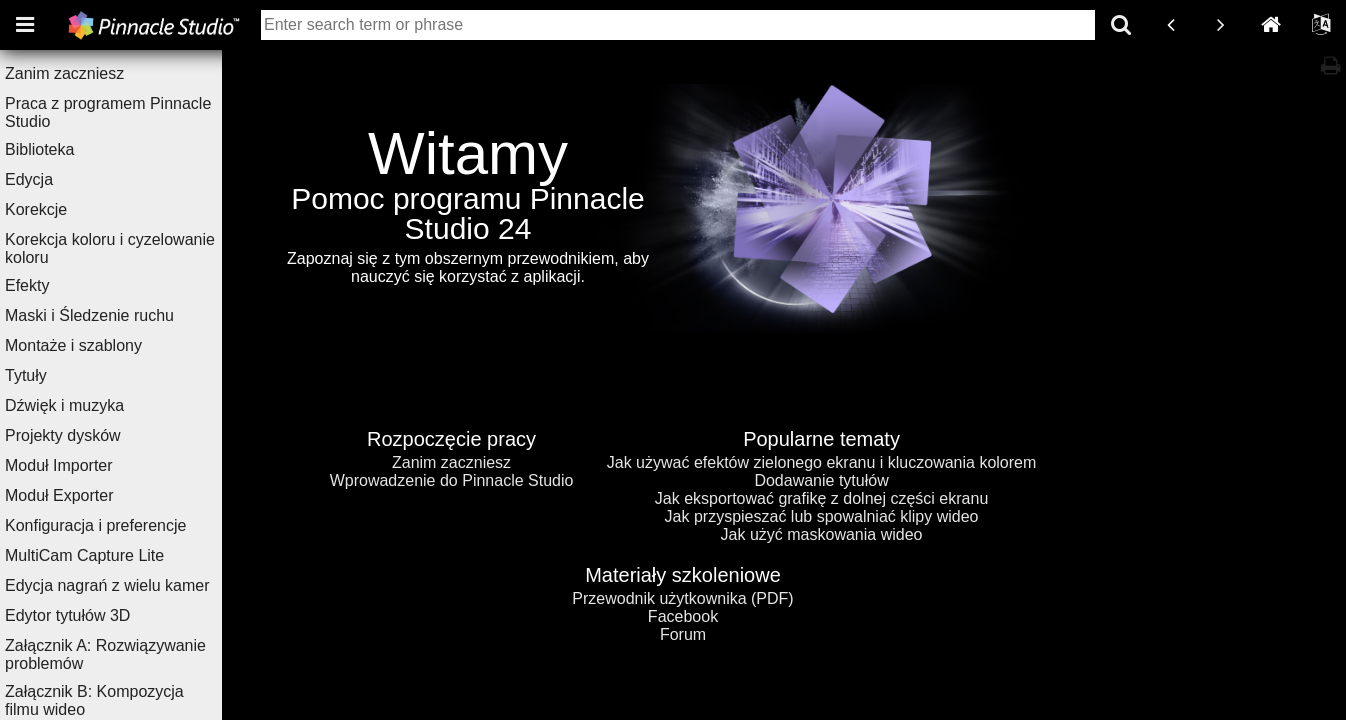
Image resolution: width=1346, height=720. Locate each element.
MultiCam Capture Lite (112, 555)
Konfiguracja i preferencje (123, 525)
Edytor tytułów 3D (95, 615)
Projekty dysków (91, 435)
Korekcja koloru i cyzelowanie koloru (138, 248)
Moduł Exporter (87, 495)
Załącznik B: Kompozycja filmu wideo (122, 700)
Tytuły (54, 375)
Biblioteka (67, 149)
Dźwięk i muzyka (92, 405)
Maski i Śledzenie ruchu (117, 315)
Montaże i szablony (101, 345)
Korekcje (64, 209)
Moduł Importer (87, 465)
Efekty (55, 285)
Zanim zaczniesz (92, 73)
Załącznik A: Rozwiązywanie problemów (133, 654)
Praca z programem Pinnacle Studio (136, 112)
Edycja (57, 179)
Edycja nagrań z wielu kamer (135, 585)
